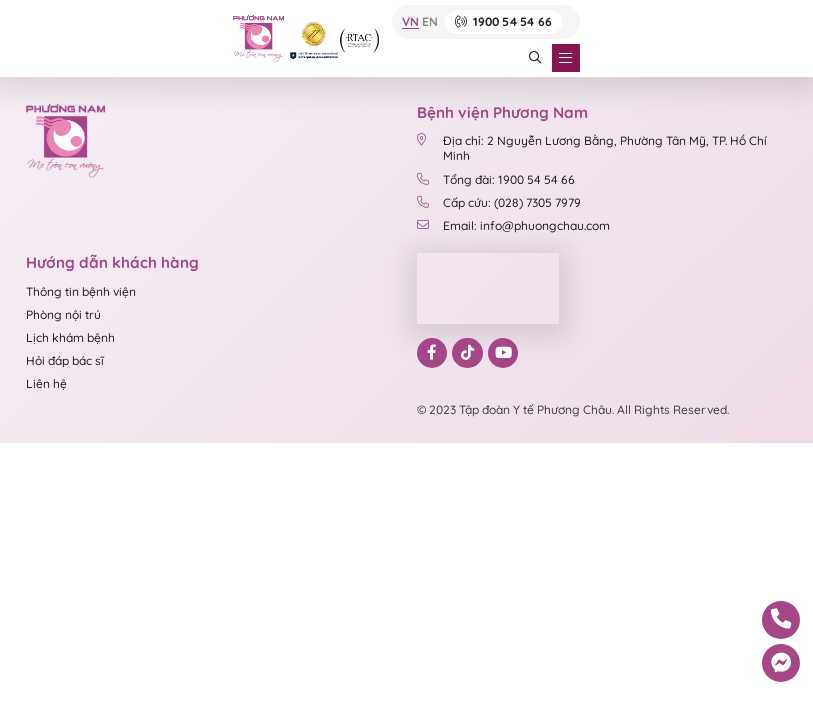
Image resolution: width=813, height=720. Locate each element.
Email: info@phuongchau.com (513, 225)
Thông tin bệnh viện (81, 291)
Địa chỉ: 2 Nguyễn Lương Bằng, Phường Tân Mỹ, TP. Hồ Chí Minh (592, 148)
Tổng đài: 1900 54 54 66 (496, 179)
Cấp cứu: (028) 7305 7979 (499, 202)
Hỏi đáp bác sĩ (65, 360)
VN (410, 22)
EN (430, 22)
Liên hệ (46, 383)
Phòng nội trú (63, 314)
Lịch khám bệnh (70, 337)
